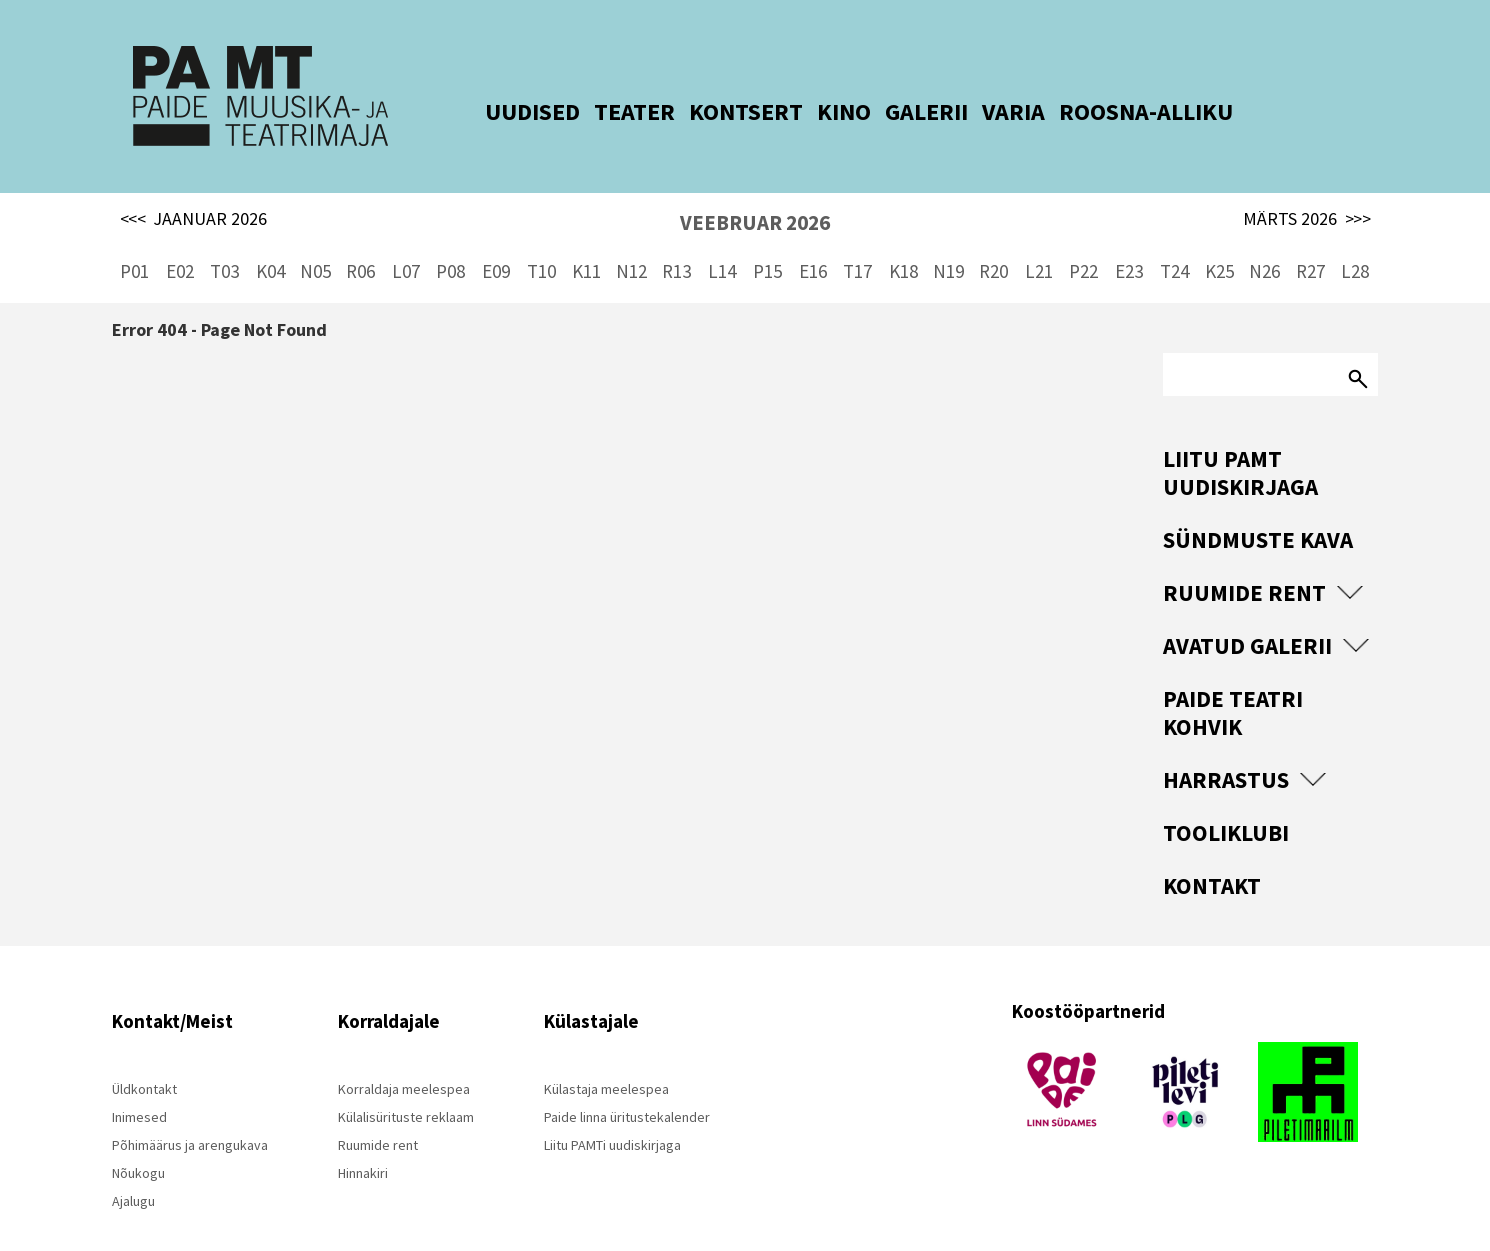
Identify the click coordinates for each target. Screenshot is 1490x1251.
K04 (270, 240)
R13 (676, 240)
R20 (993, 240)
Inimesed (139, 1086)
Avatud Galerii (1247, 614)
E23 (1129, 240)
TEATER (606, 111)
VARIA (985, 111)
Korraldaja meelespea (404, 1058)
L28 (1355, 240)
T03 (224, 240)
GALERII (898, 111)
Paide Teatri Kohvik (1233, 681)
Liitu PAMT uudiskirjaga (1240, 441)
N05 (315, 240)
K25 (1219, 240)
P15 (767, 240)
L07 (406, 240)
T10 (541, 240)
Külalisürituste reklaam (406, 1086)
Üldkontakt (144, 1058)
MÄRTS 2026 (1307, 188)
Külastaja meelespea (606, 1058)
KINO (816, 111)
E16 (813, 240)
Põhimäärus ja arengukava (190, 1114)
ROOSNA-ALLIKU (1118, 111)
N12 (631, 240)
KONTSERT (718, 111)
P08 (450, 240)
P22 (1083, 240)
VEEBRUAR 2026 (755, 191)
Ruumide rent (1244, 561)
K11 (586, 240)
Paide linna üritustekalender (627, 1086)
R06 (360, 240)
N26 (1264, 240)
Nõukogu (138, 1142)
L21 (1039, 240)
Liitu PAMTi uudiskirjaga (612, 1114)
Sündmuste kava (1258, 508)
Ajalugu (133, 1170)
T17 (857, 240)
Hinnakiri (363, 1142)
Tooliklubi (1226, 801)
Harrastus (1226, 748)
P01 (134, 240)
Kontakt (1212, 854)
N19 (948, 240)
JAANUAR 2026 (194, 188)
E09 (496, 240)
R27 (1310, 240)
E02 (180, 240)
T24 (1174, 240)
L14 (722, 240)
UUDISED (504, 111)
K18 (903, 240)
